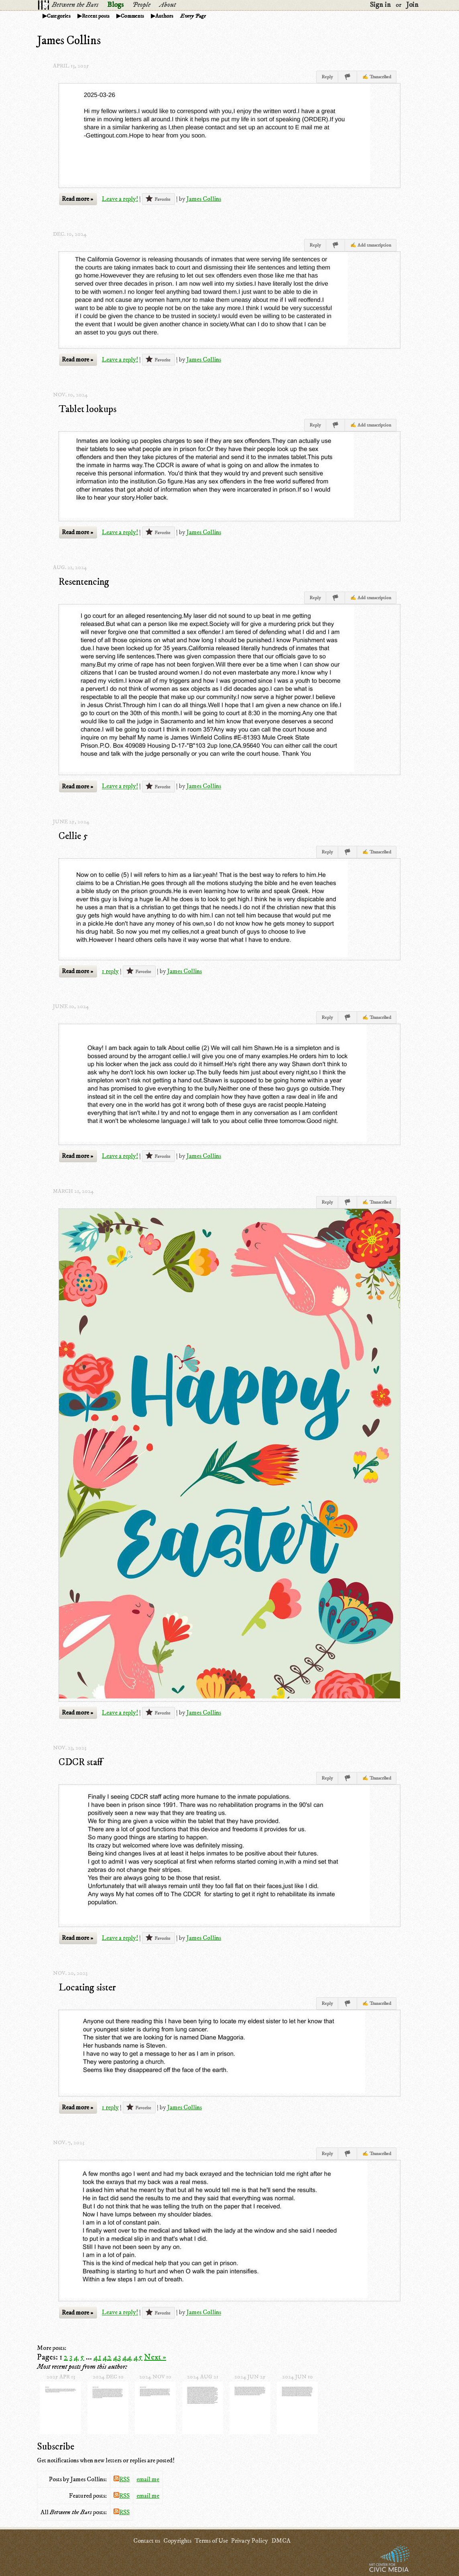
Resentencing (84, 582)
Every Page (193, 16)
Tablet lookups (87, 409)
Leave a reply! (120, 199)
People (141, 4)
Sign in (380, 4)
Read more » (77, 199)
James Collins (204, 199)
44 (127, 2357)
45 (138, 2357)
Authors (164, 16)
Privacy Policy (249, 2541)
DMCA (280, 2541)
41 (97, 2357)
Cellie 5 (73, 836)
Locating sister (87, 1988)
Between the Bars (75, 4)
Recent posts (96, 16)
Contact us (146, 2541)
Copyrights (177, 2541)
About (167, 4)
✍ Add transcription (370, 245)
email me (147, 2479)
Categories (59, 16)
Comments (132, 16)
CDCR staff (81, 1762)
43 (117, 2357)
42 (107, 2357)
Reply (327, 77)
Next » (155, 2357)
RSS (122, 2479)
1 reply (110, 971)
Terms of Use (211, 2541)
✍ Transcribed (376, 77)
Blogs (115, 4)
